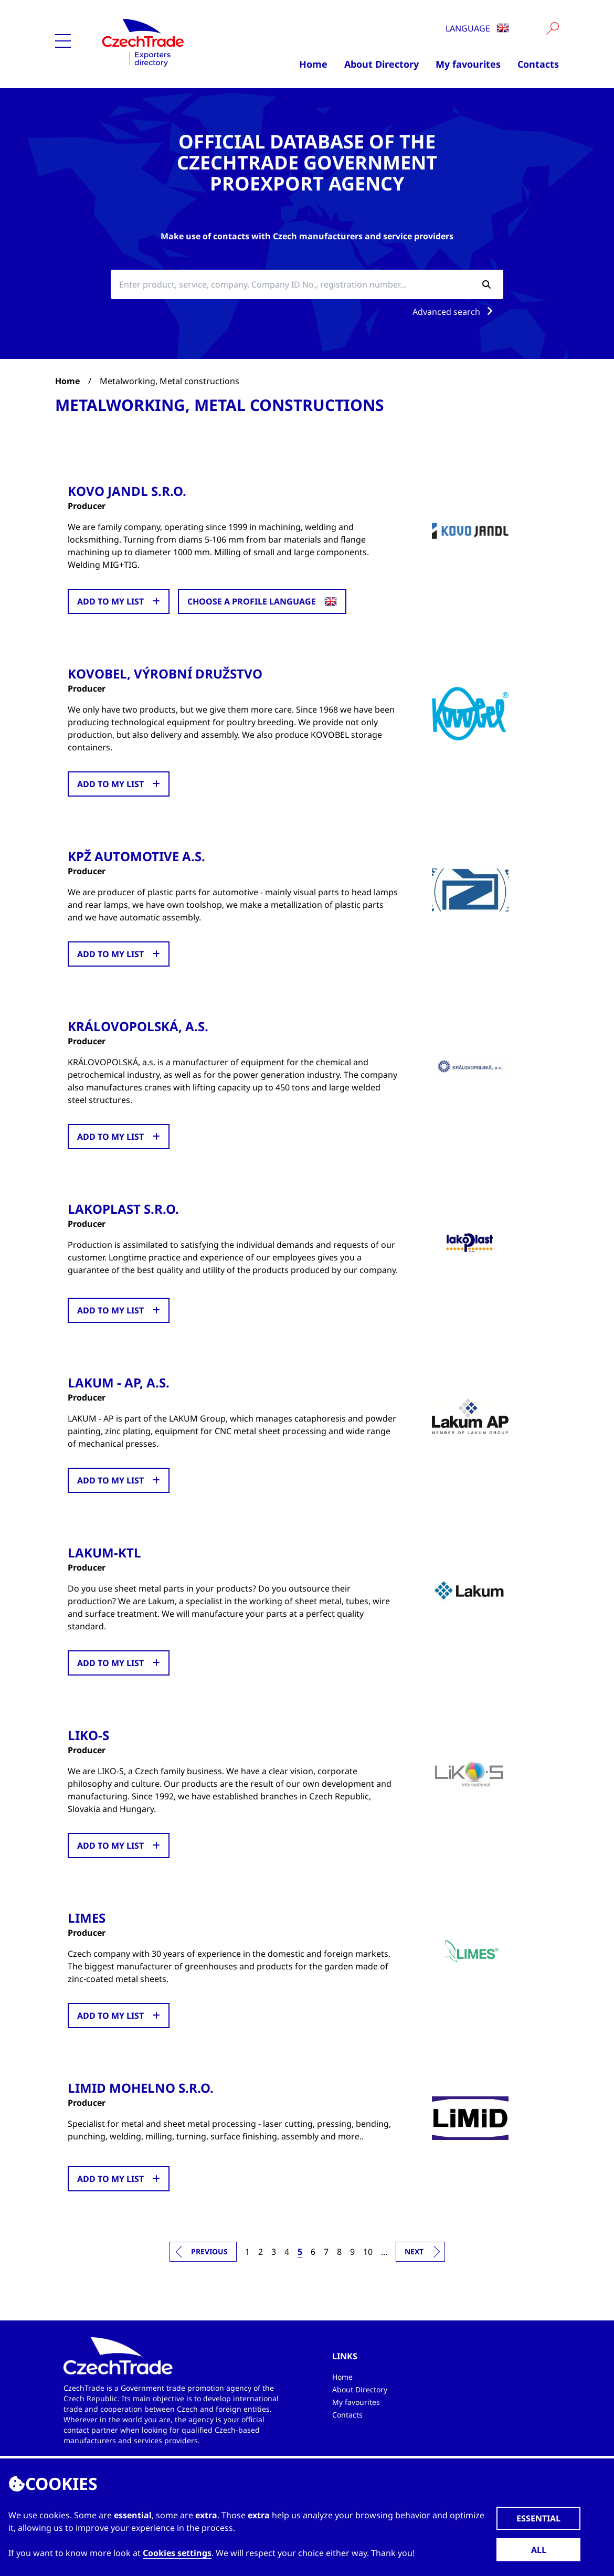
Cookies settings (177, 2553)
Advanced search (454, 311)
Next (414, 2251)
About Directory (381, 64)
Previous (209, 2251)
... (384, 2251)
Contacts (538, 64)
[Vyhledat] (552, 28)
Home (313, 64)
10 (368, 2251)
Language (477, 28)
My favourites (468, 64)
